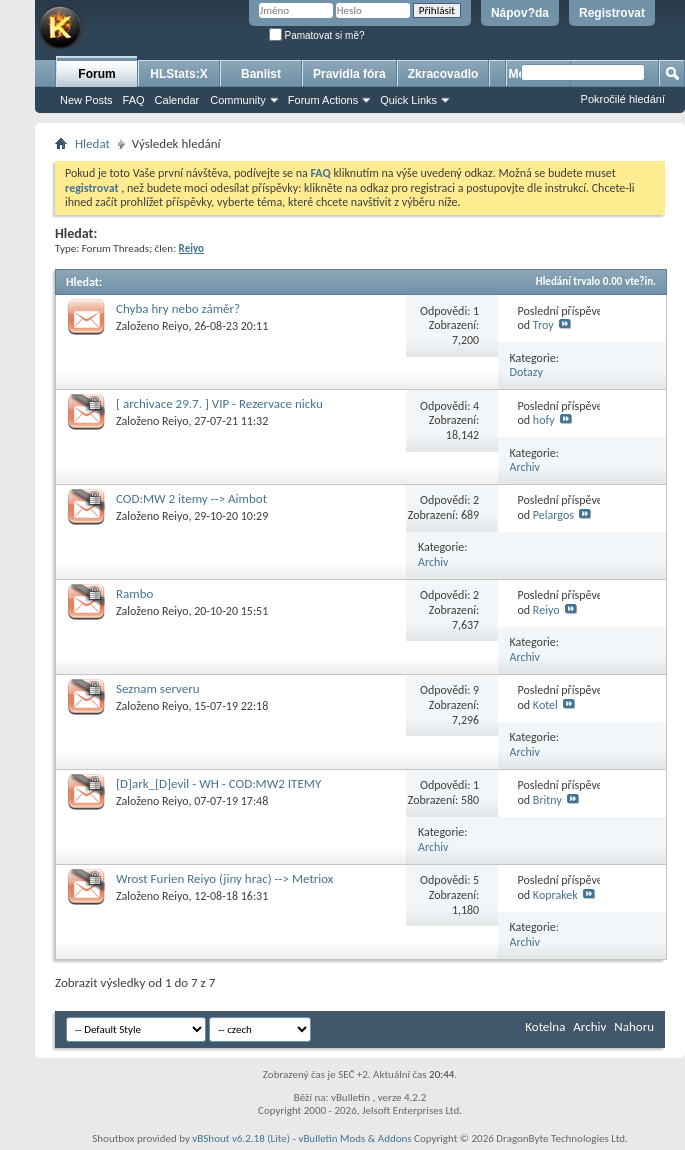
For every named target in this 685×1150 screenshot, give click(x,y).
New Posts (86, 100)
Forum (96, 74)
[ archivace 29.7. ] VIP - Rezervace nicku (219, 403)
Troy (543, 325)
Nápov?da (520, 13)
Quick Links (408, 100)
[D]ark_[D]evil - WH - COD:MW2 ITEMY (218, 783)
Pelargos (553, 515)
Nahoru (634, 1026)
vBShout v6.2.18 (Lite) (241, 1138)
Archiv (525, 467)
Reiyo (175, 326)
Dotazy (526, 372)
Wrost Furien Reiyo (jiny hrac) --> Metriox (225, 878)
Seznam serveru (158, 688)
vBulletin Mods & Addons (354, 1138)
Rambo (134, 593)
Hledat (92, 143)
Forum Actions (323, 100)
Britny (547, 800)
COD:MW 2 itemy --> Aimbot (191, 498)
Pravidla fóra (349, 74)
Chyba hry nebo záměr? (178, 308)
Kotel (545, 705)
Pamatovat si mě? (317, 35)
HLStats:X (178, 74)
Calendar (177, 100)
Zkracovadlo (443, 74)
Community (238, 100)
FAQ (134, 100)
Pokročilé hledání (623, 99)
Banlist (261, 74)
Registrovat (612, 13)
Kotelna (545, 1026)
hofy (544, 420)
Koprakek (555, 895)
